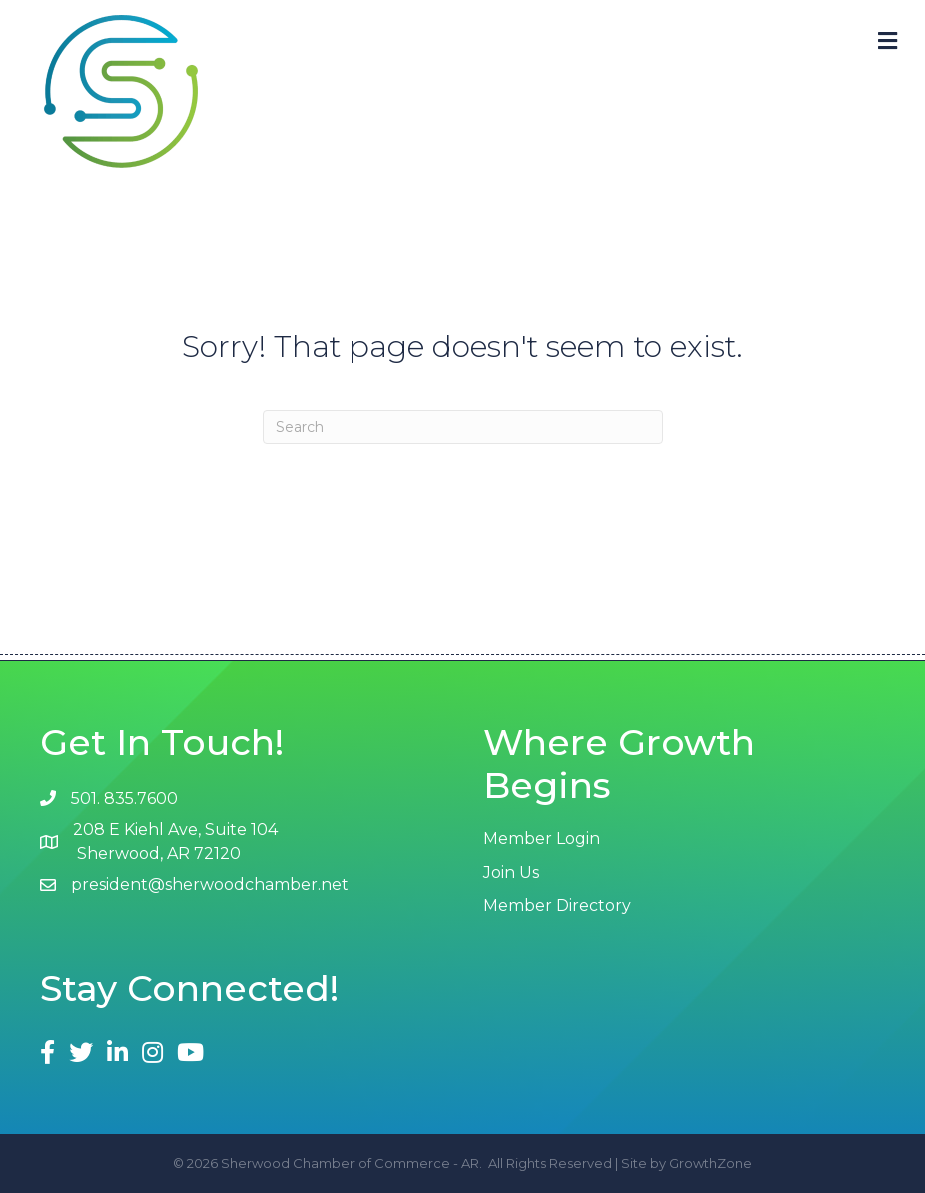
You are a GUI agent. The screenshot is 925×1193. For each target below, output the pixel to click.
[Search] (463, 427)
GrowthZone (710, 1163)
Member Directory (557, 905)
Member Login (541, 838)
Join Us (511, 872)
